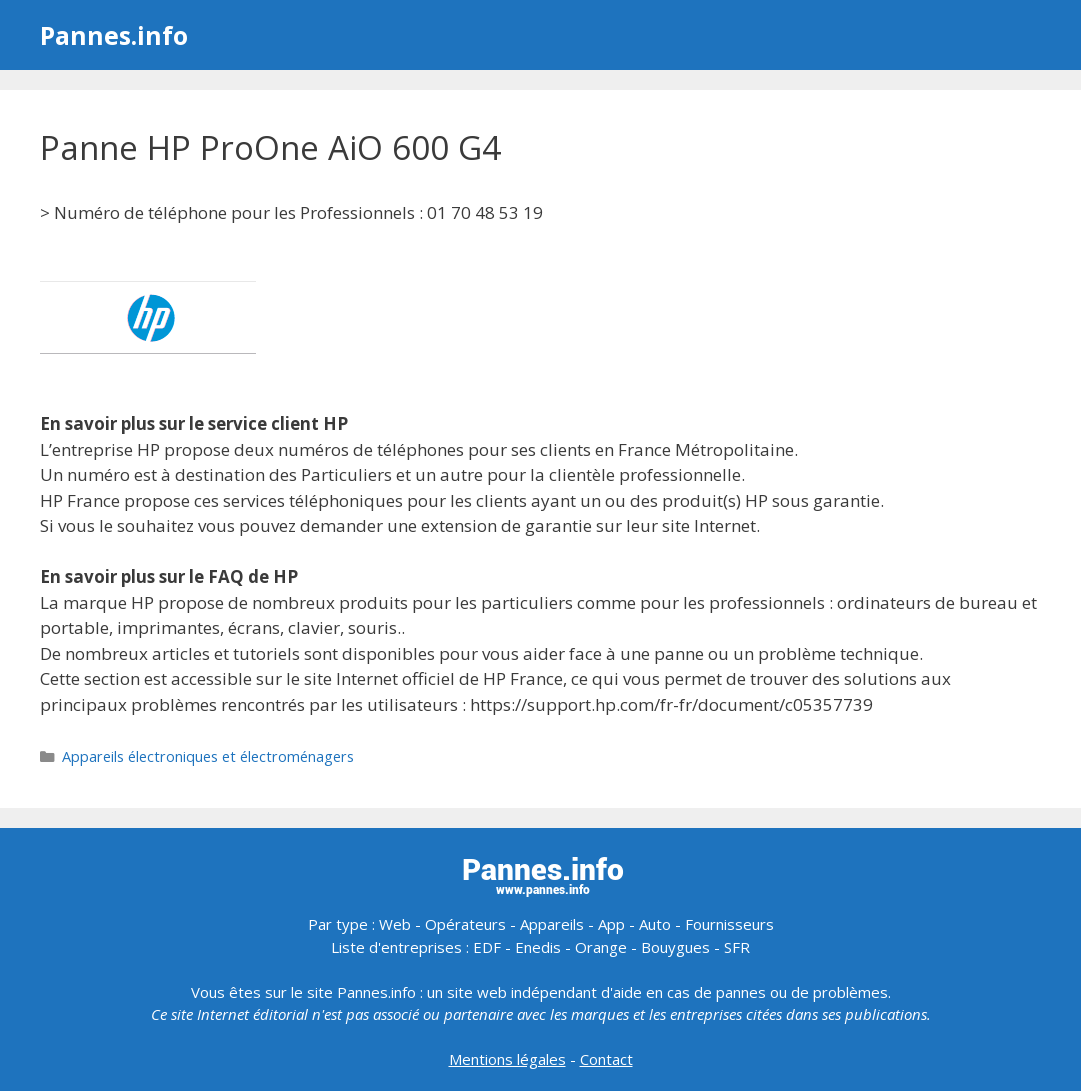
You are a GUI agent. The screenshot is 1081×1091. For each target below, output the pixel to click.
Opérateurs (465, 924)
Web (395, 924)
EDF (487, 947)
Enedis (538, 947)
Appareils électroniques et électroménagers (208, 756)
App (611, 924)
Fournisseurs (729, 924)
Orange (601, 947)
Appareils (552, 924)
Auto (655, 924)
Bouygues (675, 947)
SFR (737, 947)
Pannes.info (114, 35)
